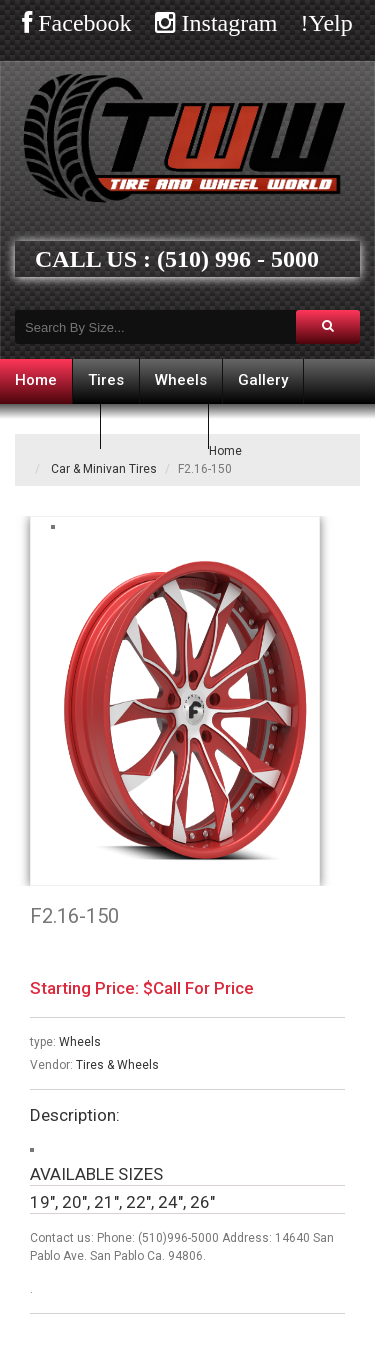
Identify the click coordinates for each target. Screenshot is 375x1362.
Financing (50, 425)
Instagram (227, 23)
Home (36, 380)
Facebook (81, 23)
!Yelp (327, 23)
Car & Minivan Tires (104, 469)
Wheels (181, 380)
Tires (106, 380)
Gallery (263, 380)
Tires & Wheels (117, 1065)
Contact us (154, 425)
